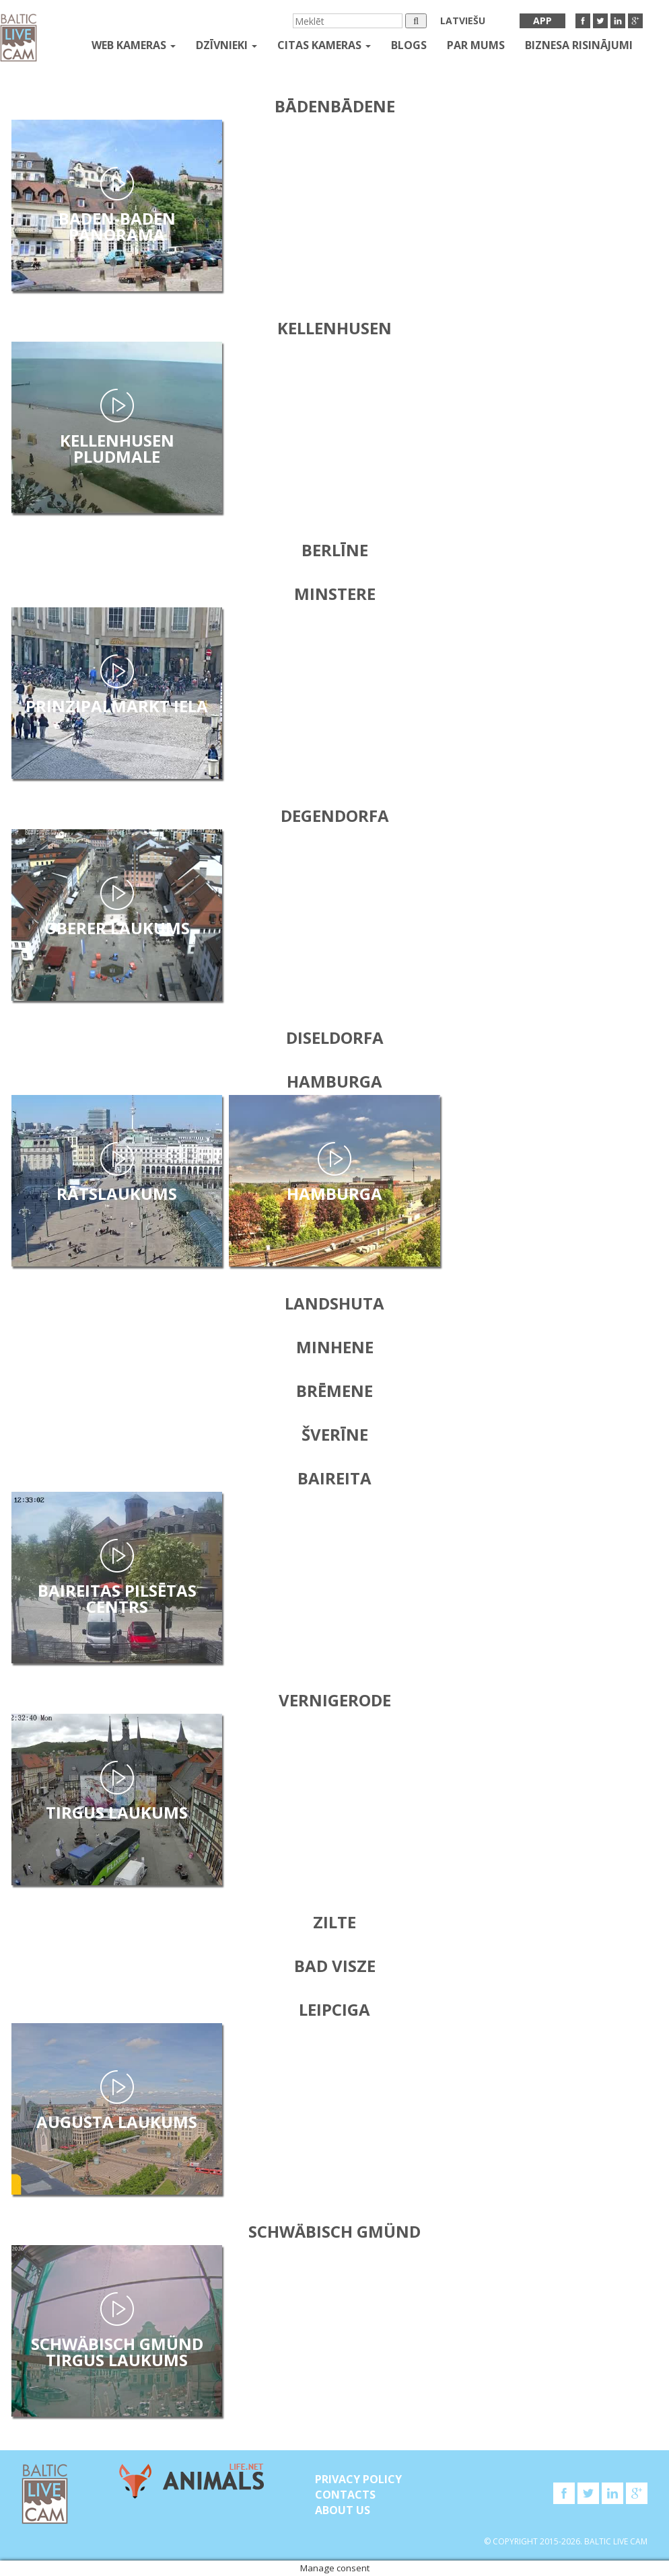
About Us (342, 2510)
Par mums (476, 45)
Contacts (345, 2494)
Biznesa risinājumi (579, 45)
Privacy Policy (358, 2479)
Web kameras (134, 45)
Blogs (409, 45)
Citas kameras (324, 45)
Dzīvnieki (226, 45)
